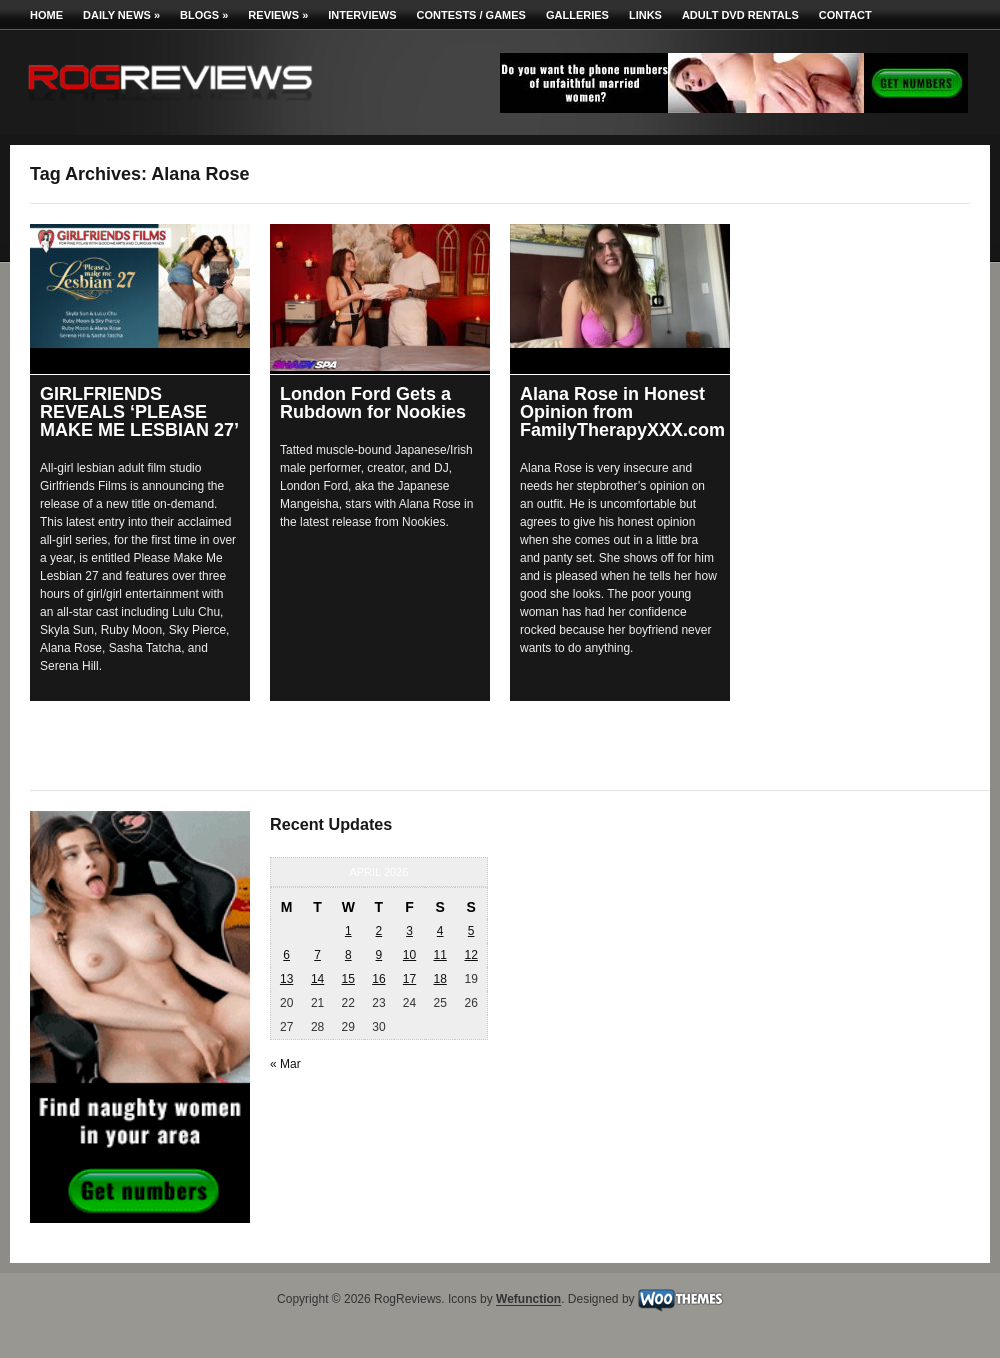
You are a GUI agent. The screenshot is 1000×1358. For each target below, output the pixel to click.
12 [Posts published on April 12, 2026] (470, 955)
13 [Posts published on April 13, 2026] (286, 979)
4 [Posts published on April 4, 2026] (440, 931)
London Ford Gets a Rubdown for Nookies (373, 403)
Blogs (204, 15)
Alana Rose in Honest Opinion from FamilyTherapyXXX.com (622, 412)
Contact (845, 15)
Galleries (577, 15)
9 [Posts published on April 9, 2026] (379, 955)
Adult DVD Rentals (740, 15)
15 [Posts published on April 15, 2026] (348, 979)
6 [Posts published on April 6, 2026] (286, 955)
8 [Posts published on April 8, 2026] (348, 955)
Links (645, 15)
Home (46, 15)
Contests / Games (471, 15)
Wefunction (528, 1300)
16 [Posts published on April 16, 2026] (378, 979)
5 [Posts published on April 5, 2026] (471, 931)
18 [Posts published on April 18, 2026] (439, 979)
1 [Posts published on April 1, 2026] (348, 931)
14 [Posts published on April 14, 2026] (317, 979)
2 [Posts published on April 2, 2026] (379, 931)
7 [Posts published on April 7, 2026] (317, 955)
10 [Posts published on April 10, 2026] (409, 955)
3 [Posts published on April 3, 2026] (409, 931)
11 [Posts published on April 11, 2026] (439, 955)
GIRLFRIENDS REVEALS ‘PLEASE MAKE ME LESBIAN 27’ (139, 412)
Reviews (278, 15)
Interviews (362, 15)
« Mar (285, 1064)
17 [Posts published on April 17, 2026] (409, 979)
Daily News (121, 15)
